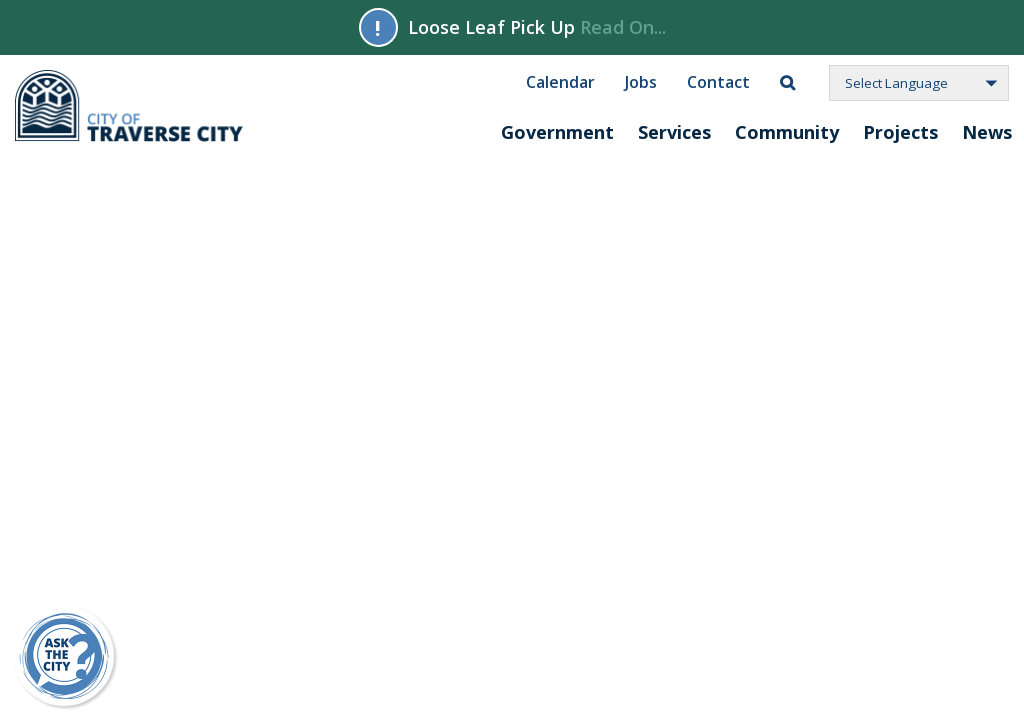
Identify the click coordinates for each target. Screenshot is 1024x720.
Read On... (623, 27)
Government (557, 132)
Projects (900, 132)
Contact (718, 81)
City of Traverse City (130, 106)
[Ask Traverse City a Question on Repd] (64, 656)
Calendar (560, 81)
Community (787, 132)
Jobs (641, 81)
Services (674, 132)
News (987, 132)
